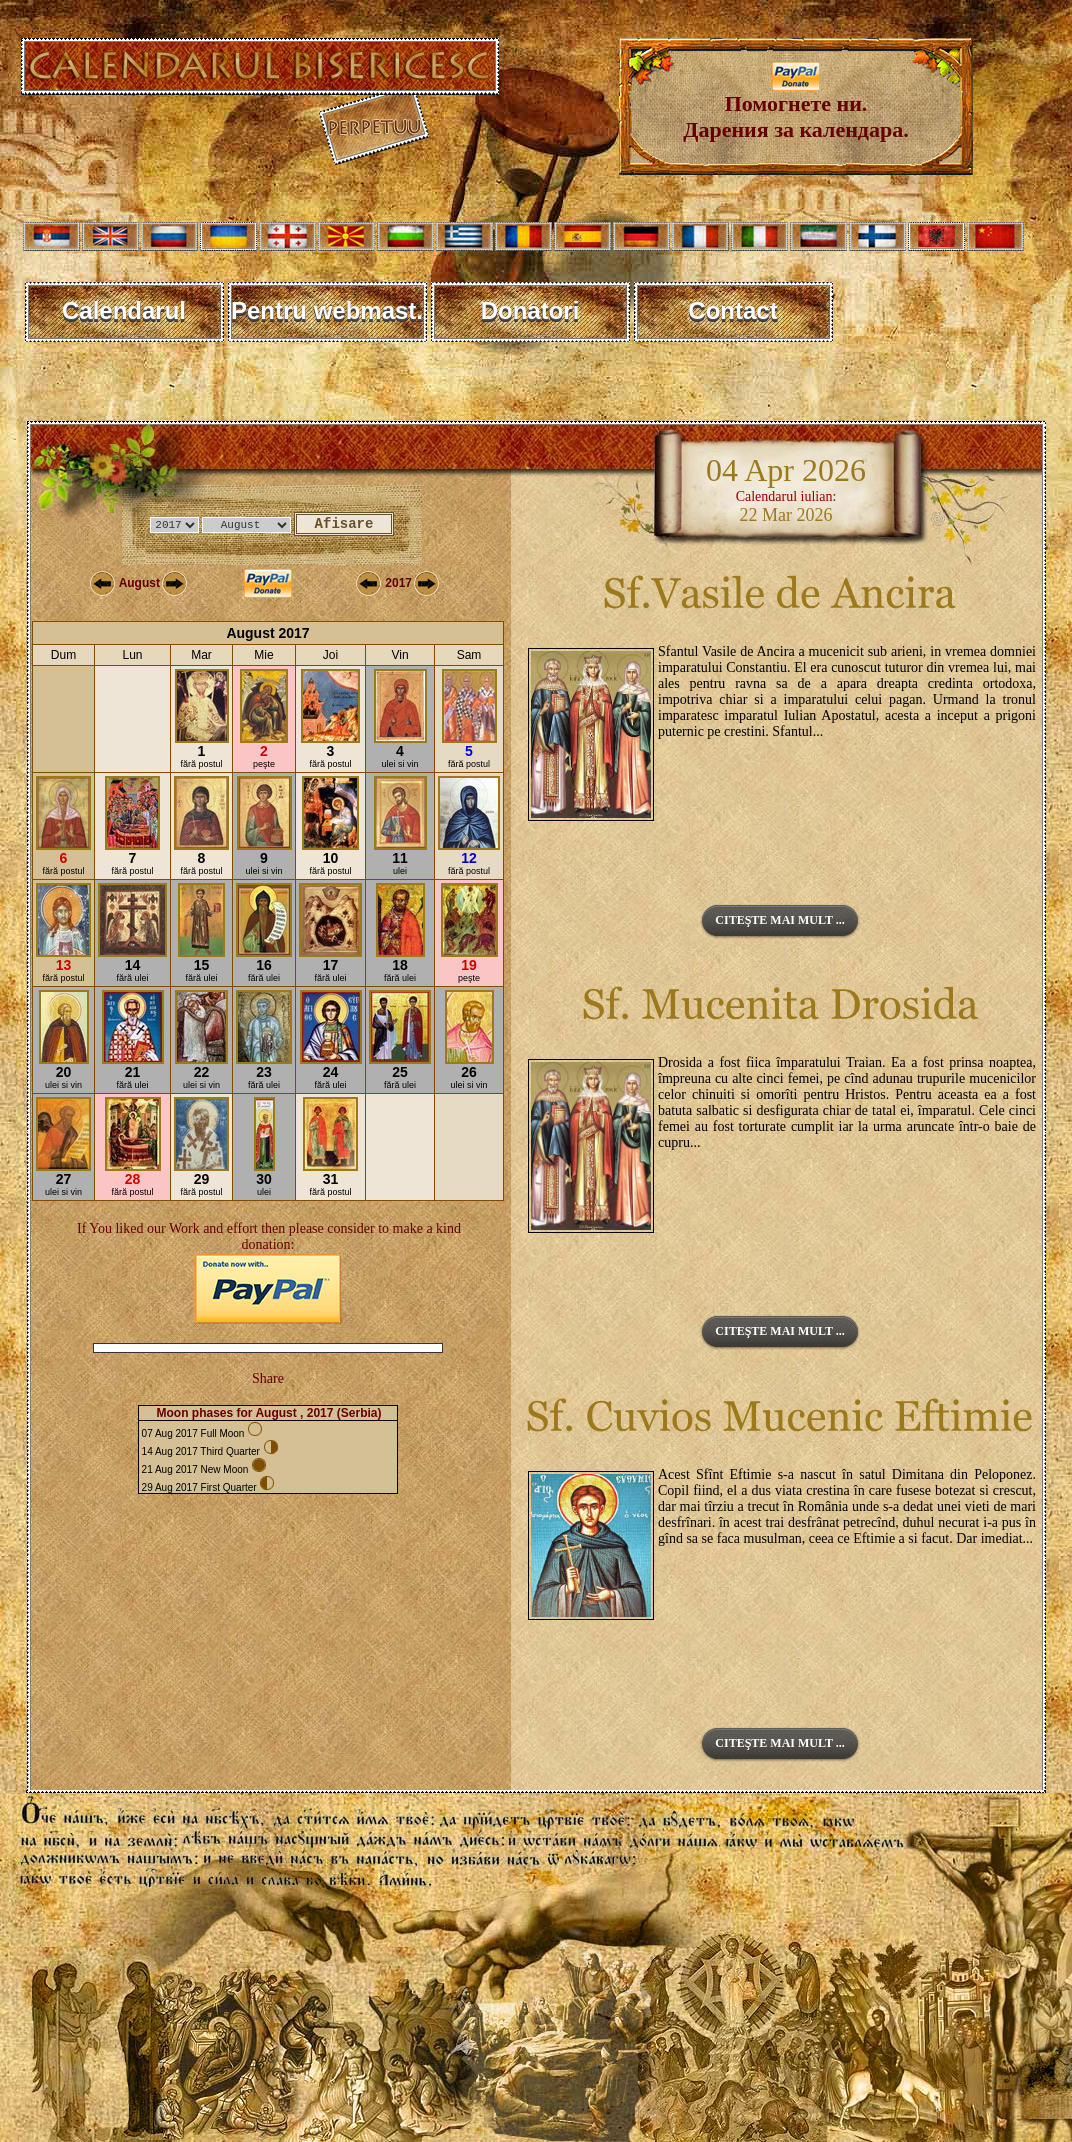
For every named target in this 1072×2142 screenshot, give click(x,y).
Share (268, 1378)
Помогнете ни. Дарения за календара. (795, 106)
